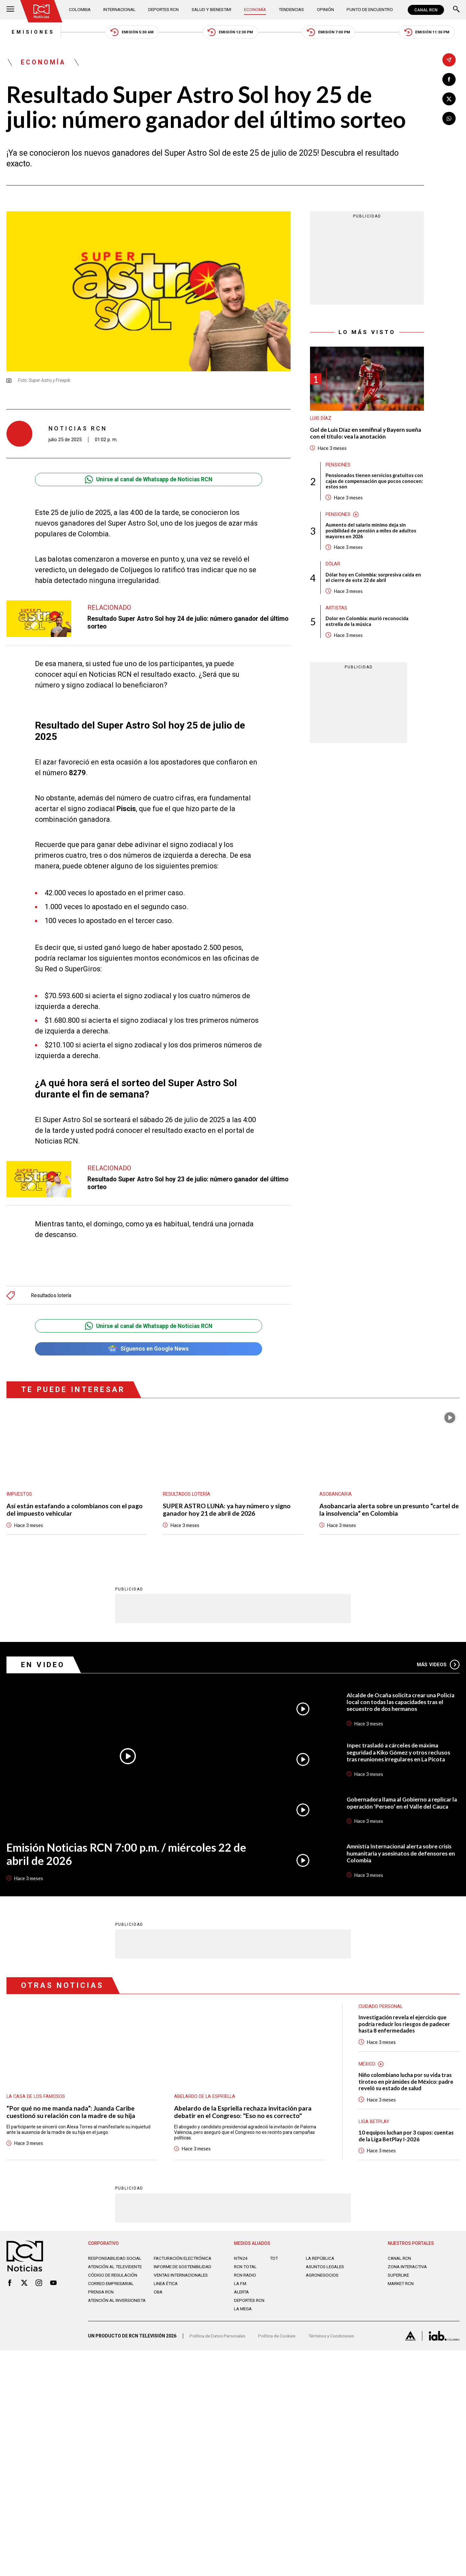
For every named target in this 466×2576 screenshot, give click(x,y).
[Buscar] (456, 10)
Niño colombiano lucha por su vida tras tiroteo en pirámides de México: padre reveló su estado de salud (407, 2084)
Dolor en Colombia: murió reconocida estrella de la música (367, 624)
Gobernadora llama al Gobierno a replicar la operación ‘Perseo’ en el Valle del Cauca (401, 1805)
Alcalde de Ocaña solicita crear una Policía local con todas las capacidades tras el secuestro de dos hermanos (402, 1703)
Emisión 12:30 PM (230, 32)
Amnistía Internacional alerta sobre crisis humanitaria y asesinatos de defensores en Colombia (403, 1855)
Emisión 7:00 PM (331, 32)
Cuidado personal (381, 2008)
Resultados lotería (51, 1296)
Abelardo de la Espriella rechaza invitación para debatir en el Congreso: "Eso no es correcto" (243, 2114)
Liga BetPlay (374, 2125)
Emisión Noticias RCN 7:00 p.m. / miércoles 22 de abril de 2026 (121, 1855)
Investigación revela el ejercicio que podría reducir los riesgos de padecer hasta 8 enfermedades (405, 2026)
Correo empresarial (112, 2292)
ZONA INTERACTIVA (408, 2270)
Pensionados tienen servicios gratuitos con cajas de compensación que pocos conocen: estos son (375, 482)
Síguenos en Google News (148, 1349)
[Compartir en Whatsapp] (449, 119)
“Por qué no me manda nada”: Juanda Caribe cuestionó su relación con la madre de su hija (70, 2114)
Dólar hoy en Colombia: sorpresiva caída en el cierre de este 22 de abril (374, 580)
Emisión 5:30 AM (129, 32)
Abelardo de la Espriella (205, 2098)
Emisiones (28, 32)
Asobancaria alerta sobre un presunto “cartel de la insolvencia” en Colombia (389, 1511)
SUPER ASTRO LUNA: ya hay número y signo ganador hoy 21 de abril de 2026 (228, 1511)
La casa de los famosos (36, 2098)
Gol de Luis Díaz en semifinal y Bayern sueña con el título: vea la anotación (358, 434)
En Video (43, 1666)
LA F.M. (241, 2287)
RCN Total (246, 2270)
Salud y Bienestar (212, 9)
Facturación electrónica (184, 2262)
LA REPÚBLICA (321, 2262)
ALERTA (242, 2295)
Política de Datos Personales (219, 2341)
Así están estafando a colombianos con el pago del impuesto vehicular (74, 1511)
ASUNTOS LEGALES (326, 2270)
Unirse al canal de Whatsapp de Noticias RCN (148, 480)
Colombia (80, 9)
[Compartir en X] (449, 99)
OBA (158, 2300)
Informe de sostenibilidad (171, 2273)
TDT (274, 2262)
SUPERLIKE (399, 2278)
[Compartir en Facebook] (449, 79)
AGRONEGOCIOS (323, 2278)
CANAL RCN (426, 9)
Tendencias (292, 9)
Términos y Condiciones (336, 2341)
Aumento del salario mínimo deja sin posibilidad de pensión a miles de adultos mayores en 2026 (371, 532)
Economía (256, 9)
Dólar (333, 566)
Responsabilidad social (116, 2262)
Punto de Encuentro (369, 9)
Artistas (336, 611)
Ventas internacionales (182, 2284)
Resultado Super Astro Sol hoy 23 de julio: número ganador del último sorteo (180, 1184)
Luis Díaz (321, 419)
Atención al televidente (116, 2270)
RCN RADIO (245, 2278)
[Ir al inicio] (41, 11)
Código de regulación (113, 2284)
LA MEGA (243, 2312)
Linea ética (166, 2292)
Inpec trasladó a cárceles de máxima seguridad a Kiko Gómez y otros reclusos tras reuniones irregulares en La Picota (400, 1754)
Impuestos (19, 1496)
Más (438, 1666)
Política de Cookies (280, 2341)
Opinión (325, 9)
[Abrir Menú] (10, 10)
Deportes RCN (164, 9)
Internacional (120, 9)
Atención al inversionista (104, 2312)
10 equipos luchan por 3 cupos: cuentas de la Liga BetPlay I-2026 (408, 2139)
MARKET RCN (402, 2287)
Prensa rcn (101, 2300)
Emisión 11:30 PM (431, 32)
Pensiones (338, 466)
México (367, 2066)
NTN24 (241, 2262)
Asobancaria (335, 1496)
